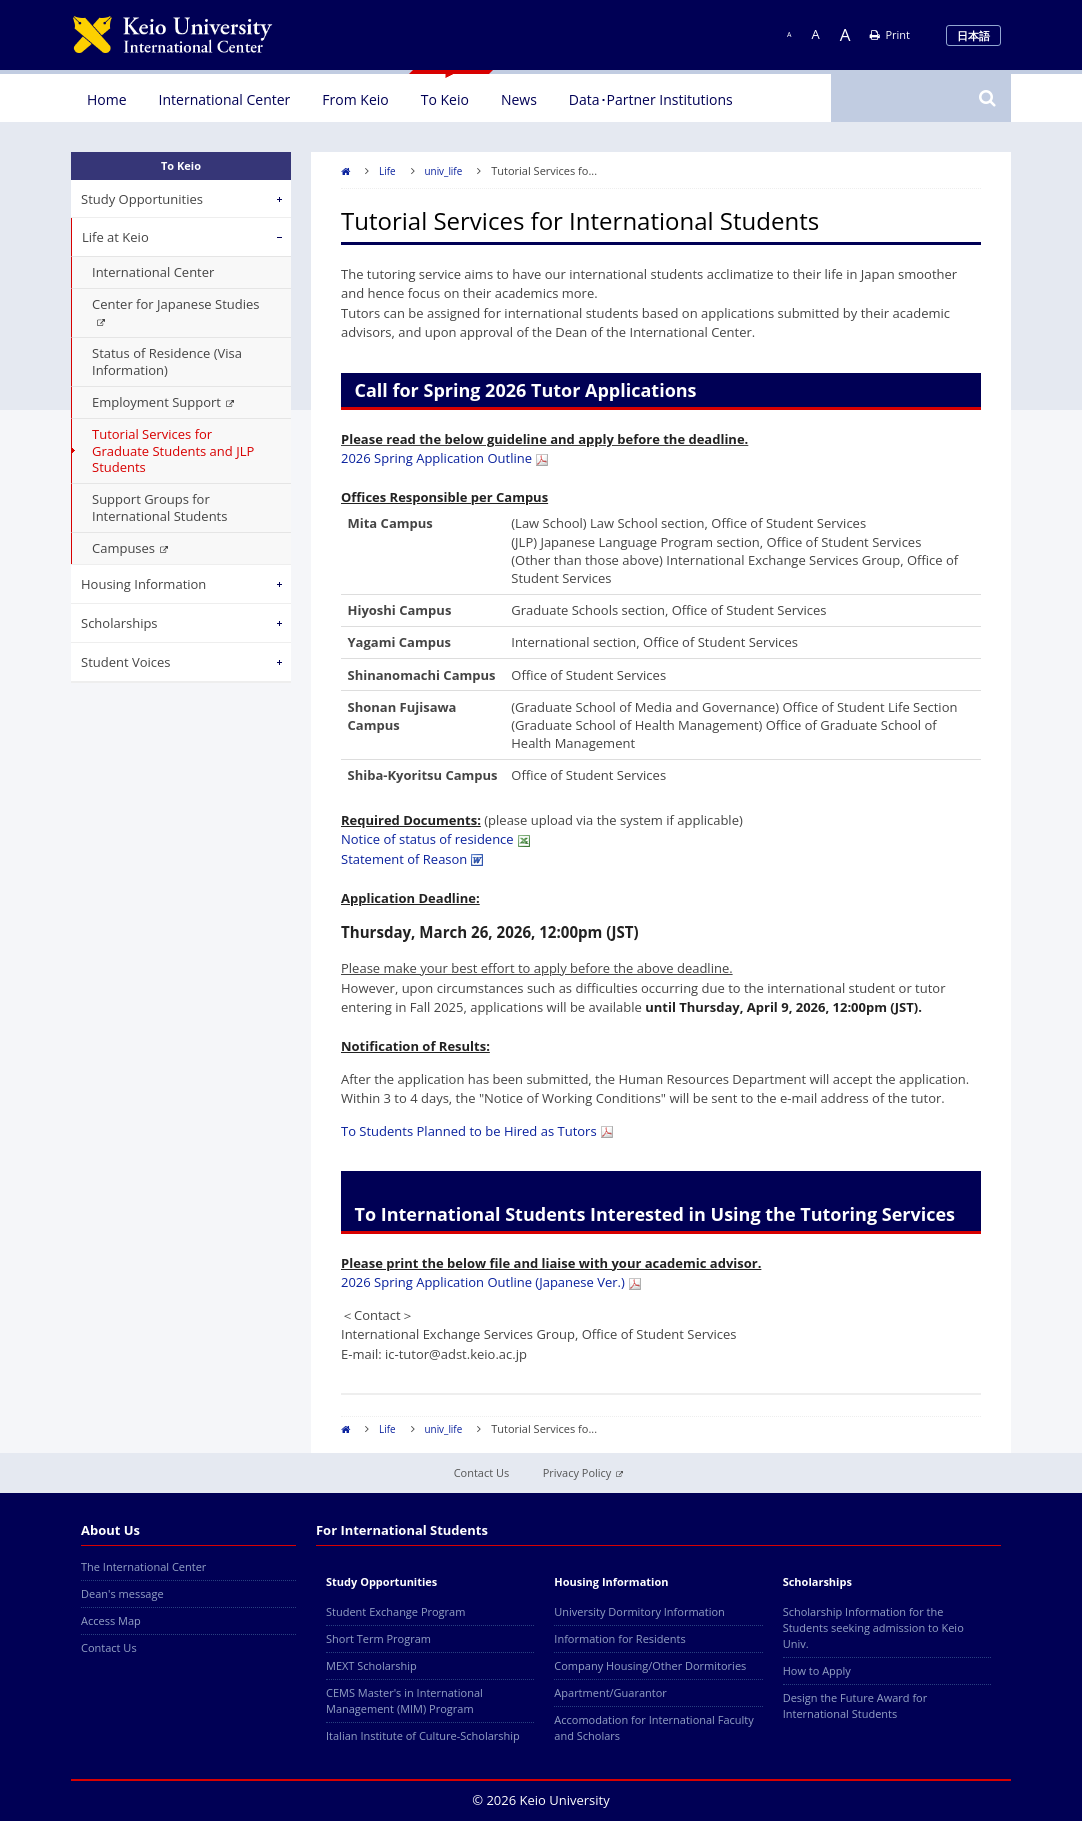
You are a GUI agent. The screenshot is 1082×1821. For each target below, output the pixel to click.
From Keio (355, 99)
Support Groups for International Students (159, 507)
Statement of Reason (412, 859)
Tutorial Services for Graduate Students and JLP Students (173, 451)
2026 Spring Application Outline (444, 458)
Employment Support (163, 402)
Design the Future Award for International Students (855, 1705)
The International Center (143, 1566)
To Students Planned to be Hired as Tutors (477, 1131)
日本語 (973, 35)
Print (890, 34)
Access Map (111, 1620)
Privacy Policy (583, 1472)
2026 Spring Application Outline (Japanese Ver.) (491, 1282)
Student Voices (126, 662)
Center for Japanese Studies (175, 311)
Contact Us (482, 1472)
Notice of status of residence (435, 839)
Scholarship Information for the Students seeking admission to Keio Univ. (873, 1627)
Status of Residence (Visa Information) (167, 361)
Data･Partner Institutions (651, 99)
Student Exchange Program (395, 1611)
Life (387, 171)
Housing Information (143, 584)
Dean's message (122, 1593)
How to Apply (817, 1670)
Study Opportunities (142, 199)
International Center (225, 99)
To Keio (445, 99)
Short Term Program (378, 1638)
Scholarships (119, 623)
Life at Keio (115, 237)
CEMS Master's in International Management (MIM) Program (404, 1700)
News (519, 99)
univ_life (444, 171)
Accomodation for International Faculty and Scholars (653, 1727)
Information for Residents (619, 1638)
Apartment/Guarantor (610, 1692)
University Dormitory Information (639, 1611)
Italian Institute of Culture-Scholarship (423, 1735)
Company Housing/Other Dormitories (650, 1665)
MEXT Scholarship (371, 1665)
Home (107, 99)
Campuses (130, 548)
